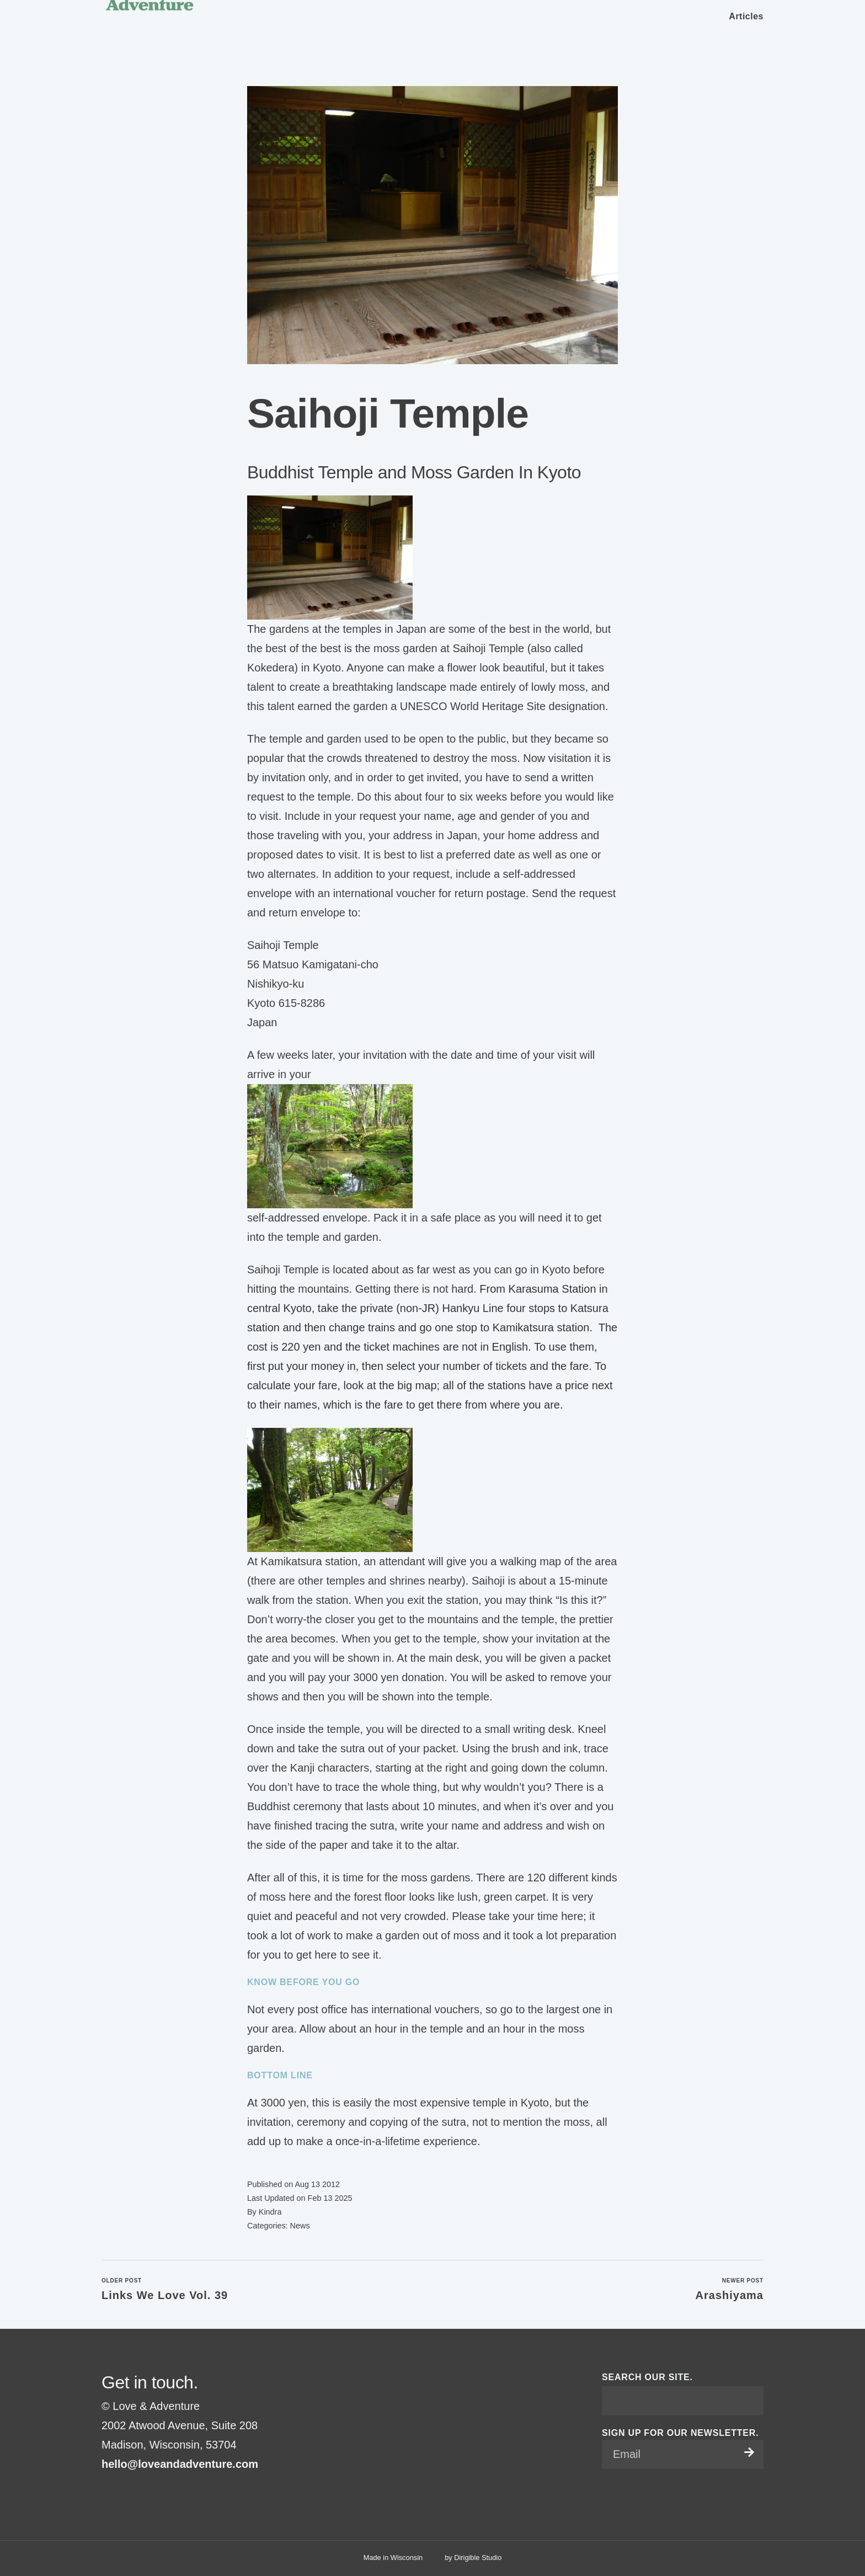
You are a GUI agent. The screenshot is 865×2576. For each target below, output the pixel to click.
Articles (746, 16)
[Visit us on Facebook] (106, 2491)
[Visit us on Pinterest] (132, 2491)
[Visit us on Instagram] (119, 2491)
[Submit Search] (750, 2400)
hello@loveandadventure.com (180, 2464)
